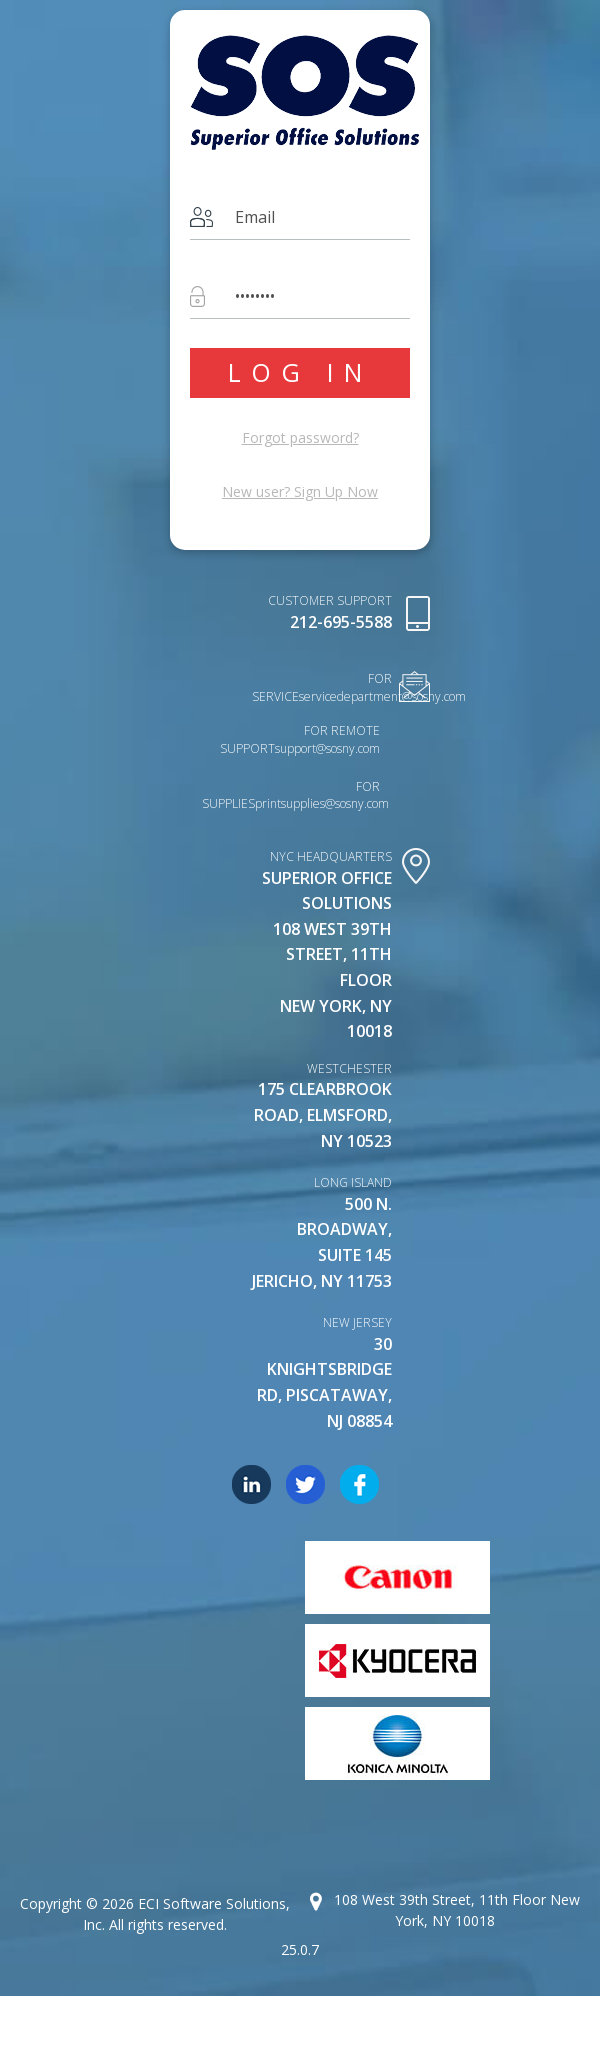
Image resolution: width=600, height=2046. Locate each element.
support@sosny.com (327, 748)
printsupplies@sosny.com (322, 803)
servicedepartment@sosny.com (382, 696)
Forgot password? (300, 437)
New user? (300, 491)
